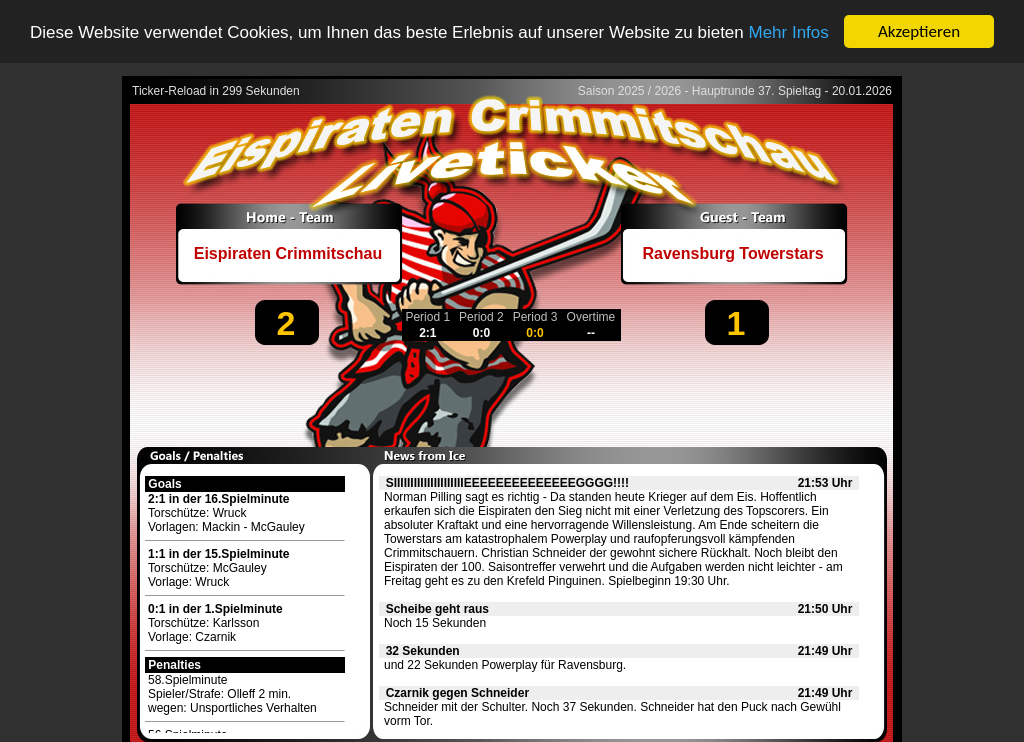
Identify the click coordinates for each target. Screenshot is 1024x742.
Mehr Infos (788, 31)
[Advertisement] (512, 396)
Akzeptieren (919, 31)
